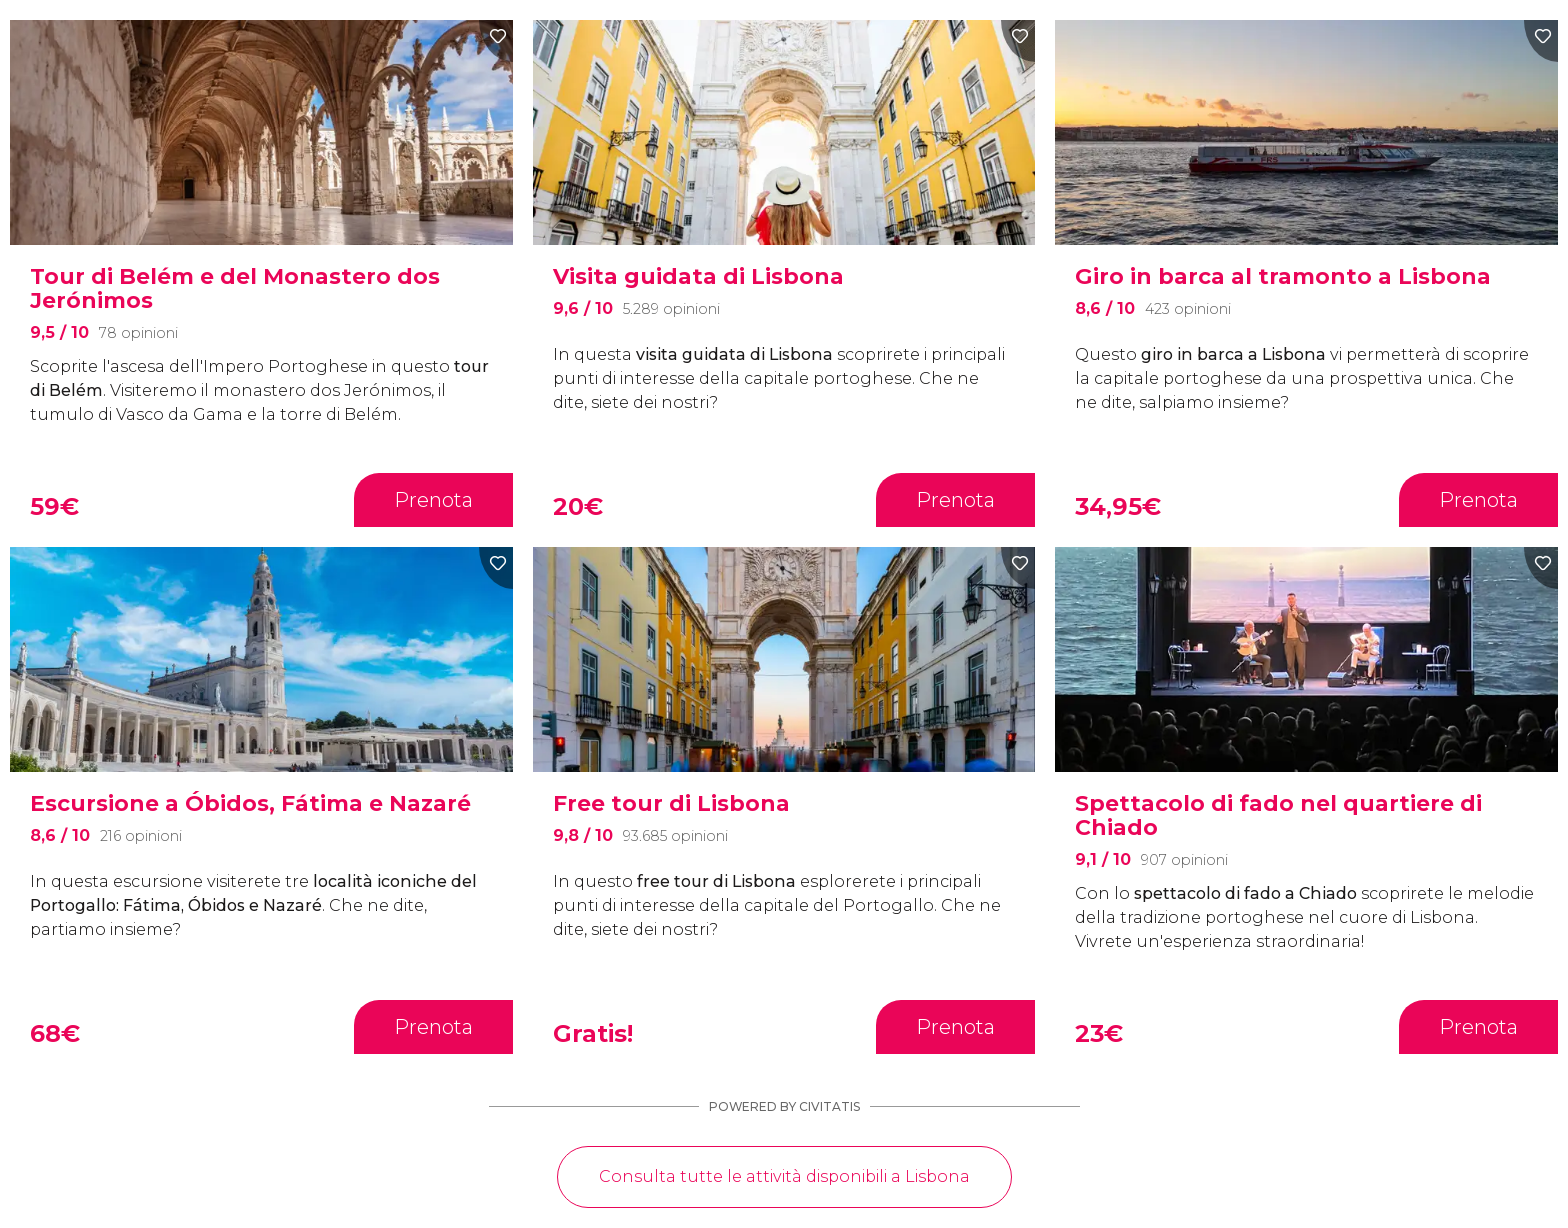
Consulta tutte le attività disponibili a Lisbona (784, 1176)
